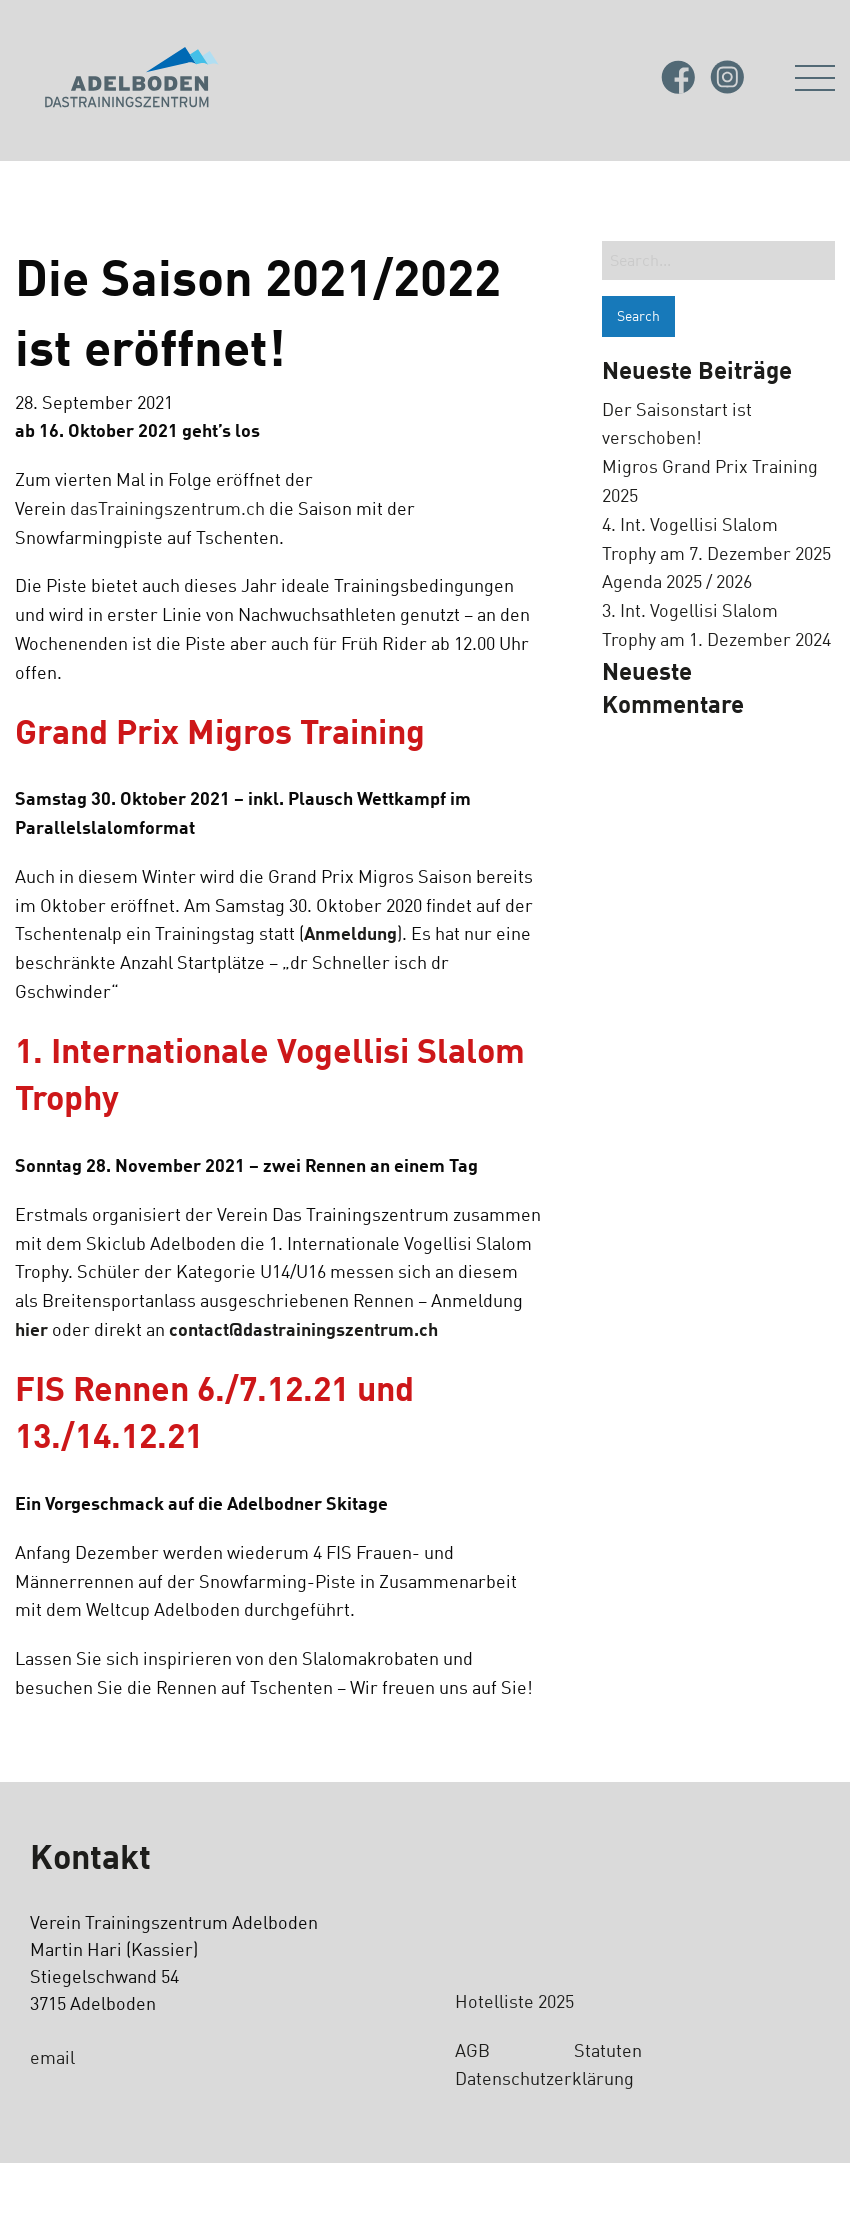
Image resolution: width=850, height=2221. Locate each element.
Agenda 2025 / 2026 (677, 581)
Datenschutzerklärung (544, 2078)
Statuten (610, 2050)
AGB (472, 2050)
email (52, 2057)
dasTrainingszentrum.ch (167, 508)
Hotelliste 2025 (514, 2001)
